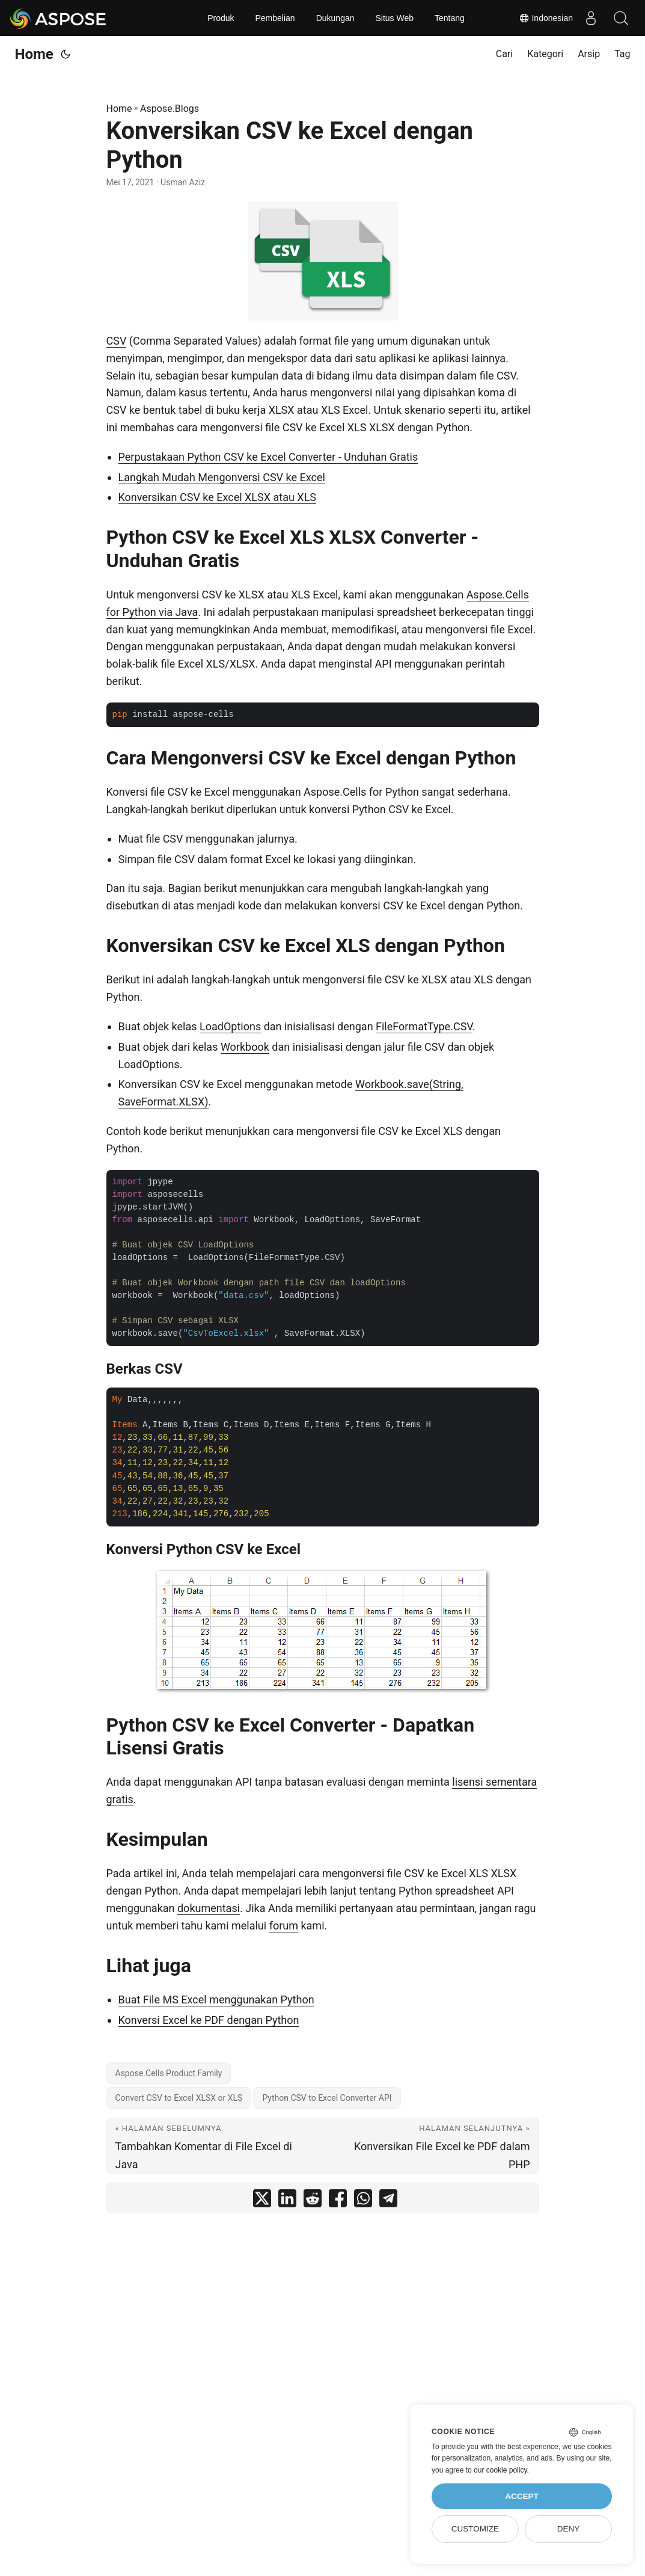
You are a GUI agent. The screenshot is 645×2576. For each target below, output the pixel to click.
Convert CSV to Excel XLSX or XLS (179, 2098)
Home (34, 54)
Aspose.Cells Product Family (168, 2073)
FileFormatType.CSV (424, 1026)
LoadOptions (230, 1026)
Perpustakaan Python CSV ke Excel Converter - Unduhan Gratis (268, 456)
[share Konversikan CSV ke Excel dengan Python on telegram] (388, 2201)
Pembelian (275, 18)
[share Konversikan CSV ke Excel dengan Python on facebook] (338, 2201)
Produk (220, 18)
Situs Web (394, 18)
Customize (475, 2528)
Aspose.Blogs (169, 108)
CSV (116, 340)
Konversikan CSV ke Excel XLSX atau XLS (217, 497)
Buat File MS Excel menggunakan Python (216, 1999)
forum (283, 1925)
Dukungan (335, 18)
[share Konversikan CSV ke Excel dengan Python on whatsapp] (363, 2201)
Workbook (245, 1047)
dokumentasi (208, 1908)
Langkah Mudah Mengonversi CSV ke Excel (221, 477)
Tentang (450, 18)
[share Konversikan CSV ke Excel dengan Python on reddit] (313, 2201)
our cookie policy (500, 2470)
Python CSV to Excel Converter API (326, 2098)
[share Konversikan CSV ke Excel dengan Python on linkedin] (287, 2201)
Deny (568, 2528)
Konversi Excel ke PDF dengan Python (208, 2020)
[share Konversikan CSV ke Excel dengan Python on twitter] (262, 2201)
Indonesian (546, 18)
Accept (522, 2496)
